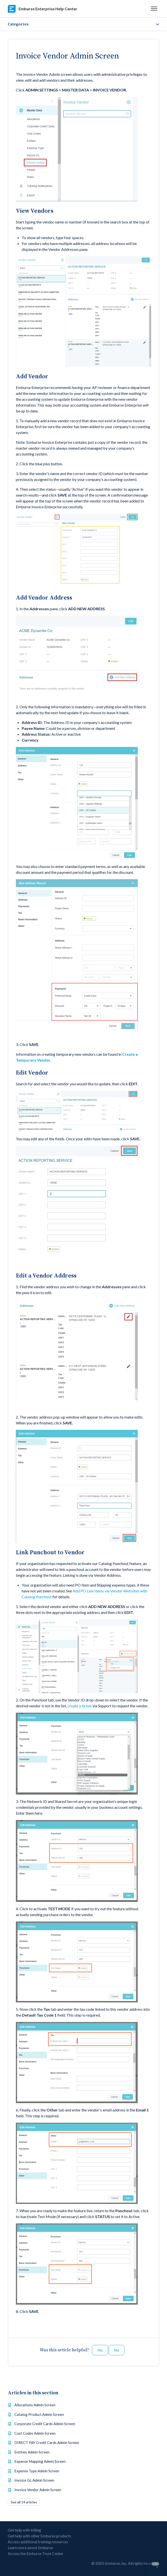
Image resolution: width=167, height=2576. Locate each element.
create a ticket (80, 1705)
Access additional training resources (38, 2541)
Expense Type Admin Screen (36, 2471)
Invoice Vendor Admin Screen (37, 2489)
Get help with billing (24, 2530)
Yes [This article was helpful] (100, 2350)
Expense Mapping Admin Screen (40, 2461)
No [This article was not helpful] (116, 2350)
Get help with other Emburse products (39, 2535)
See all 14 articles (24, 2502)
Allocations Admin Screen (34, 2405)
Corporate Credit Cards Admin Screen (44, 2423)
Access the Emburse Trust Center (35, 2553)
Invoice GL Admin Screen (34, 2480)
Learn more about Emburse (30, 2547)
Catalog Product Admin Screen (39, 2414)
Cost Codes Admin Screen (35, 2433)
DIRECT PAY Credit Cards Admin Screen (46, 2442)
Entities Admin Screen (31, 2452)
